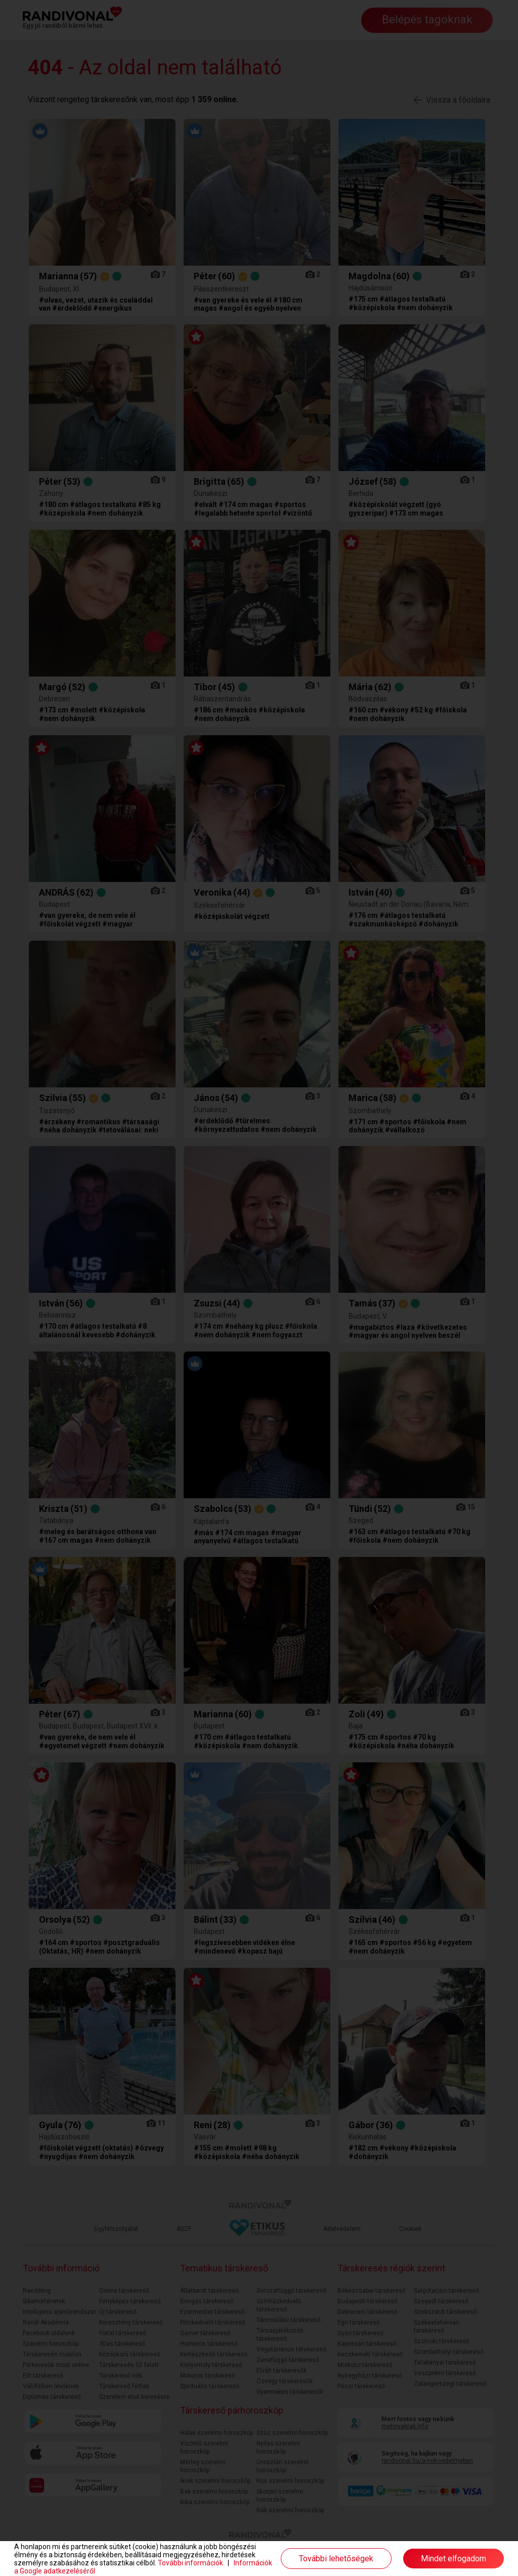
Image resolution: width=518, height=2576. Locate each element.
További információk (190, 2563)
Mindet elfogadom (453, 2558)
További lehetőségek (336, 2558)
